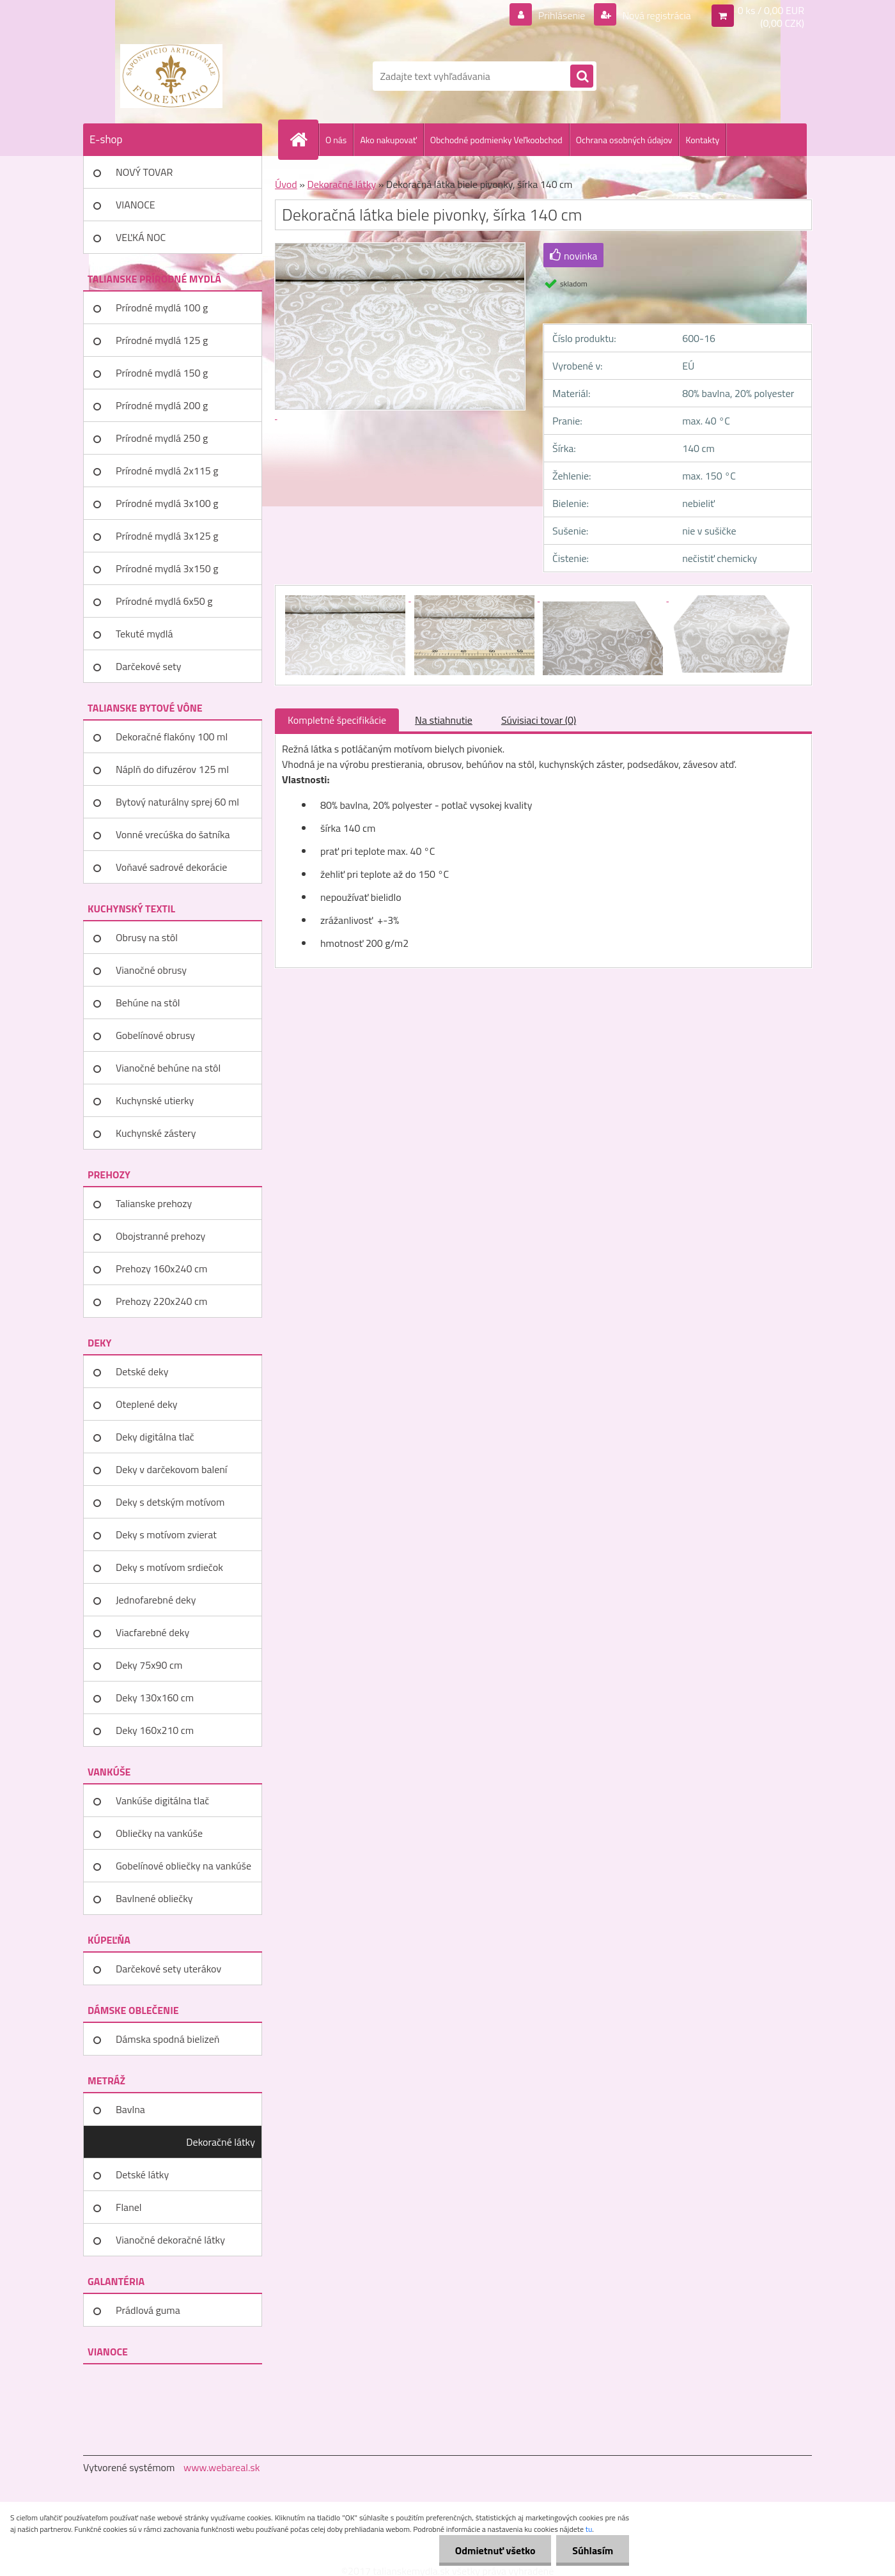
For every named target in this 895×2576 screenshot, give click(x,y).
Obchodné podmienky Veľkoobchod (496, 139)
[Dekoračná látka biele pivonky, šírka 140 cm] (346, 597)
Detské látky (142, 2174)
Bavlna (130, 2109)
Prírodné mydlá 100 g (162, 307)
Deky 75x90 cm (149, 1665)
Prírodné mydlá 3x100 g (167, 503)
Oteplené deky (147, 1404)
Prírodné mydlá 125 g (162, 340)
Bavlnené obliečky (154, 1898)
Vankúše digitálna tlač (162, 1800)
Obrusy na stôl (147, 937)
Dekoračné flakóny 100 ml (172, 736)
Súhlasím (592, 2550)
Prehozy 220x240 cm (161, 1301)
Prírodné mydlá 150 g (162, 372)
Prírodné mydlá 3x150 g (167, 568)
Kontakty (702, 139)
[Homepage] (303, 139)
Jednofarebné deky (156, 1599)
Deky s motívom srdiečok (169, 1567)
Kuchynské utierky (155, 1100)
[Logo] (171, 76)
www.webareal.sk (221, 2467)
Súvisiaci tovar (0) (538, 720)
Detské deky (142, 1371)
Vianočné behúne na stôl (168, 1067)
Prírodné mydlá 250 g (162, 438)
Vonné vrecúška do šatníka (173, 834)
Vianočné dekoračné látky (170, 2239)
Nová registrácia (655, 15)
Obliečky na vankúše (159, 1833)
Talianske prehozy (154, 1203)
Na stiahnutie (443, 720)
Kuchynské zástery (156, 1133)
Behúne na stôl (148, 1002)
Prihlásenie (562, 15)
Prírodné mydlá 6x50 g (164, 601)
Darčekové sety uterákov (168, 1968)
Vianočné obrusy (151, 970)
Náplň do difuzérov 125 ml (172, 769)
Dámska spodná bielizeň (167, 2039)
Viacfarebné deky (152, 1632)
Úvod (286, 184)
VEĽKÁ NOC (141, 237)
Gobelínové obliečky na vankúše (183, 1865)
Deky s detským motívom (170, 1502)
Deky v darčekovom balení (171, 1469)
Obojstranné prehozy (160, 1236)
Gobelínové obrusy (155, 1035)
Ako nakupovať (388, 139)
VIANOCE (135, 204)
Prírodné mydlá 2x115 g (167, 470)
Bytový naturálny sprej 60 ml (177, 801)
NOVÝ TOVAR (144, 172)
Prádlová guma (148, 2310)
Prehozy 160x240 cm (161, 1268)
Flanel (129, 2207)
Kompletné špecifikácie (337, 720)
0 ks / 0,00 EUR (771, 10)
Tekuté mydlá (144, 633)
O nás (335, 139)
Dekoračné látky (220, 2142)
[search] (581, 77)
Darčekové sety (148, 666)
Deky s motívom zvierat (166, 1534)
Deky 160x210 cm (155, 1730)
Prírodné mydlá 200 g (162, 405)
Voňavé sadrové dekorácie (171, 867)
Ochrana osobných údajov (624, 139)
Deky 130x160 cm (155, 1697)
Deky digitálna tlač (155, 1436)
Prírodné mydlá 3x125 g (167, 535)
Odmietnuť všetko (495, 2550)
